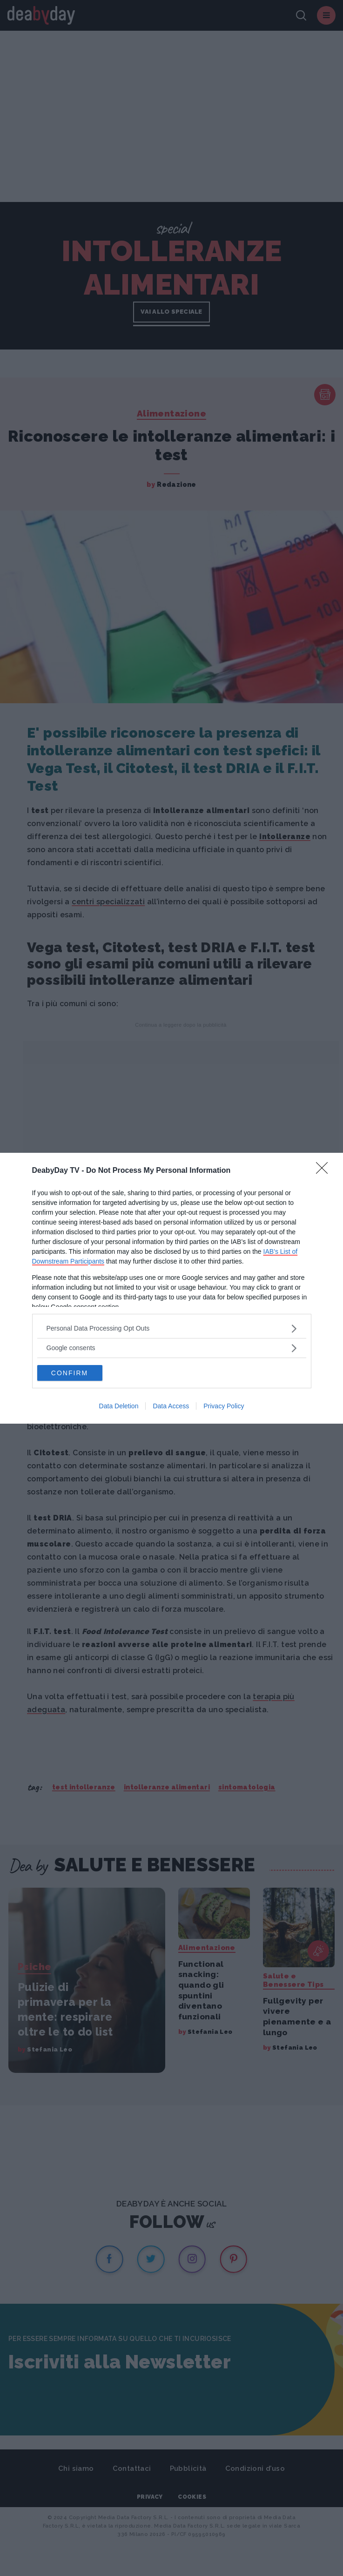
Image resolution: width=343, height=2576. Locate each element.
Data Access (171, 1406)
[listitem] (172, 1328)
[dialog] (171, 1288)
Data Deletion (119, 1406)
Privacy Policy (223, 1406)
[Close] (325, 1171)
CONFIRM (69, 1373)
